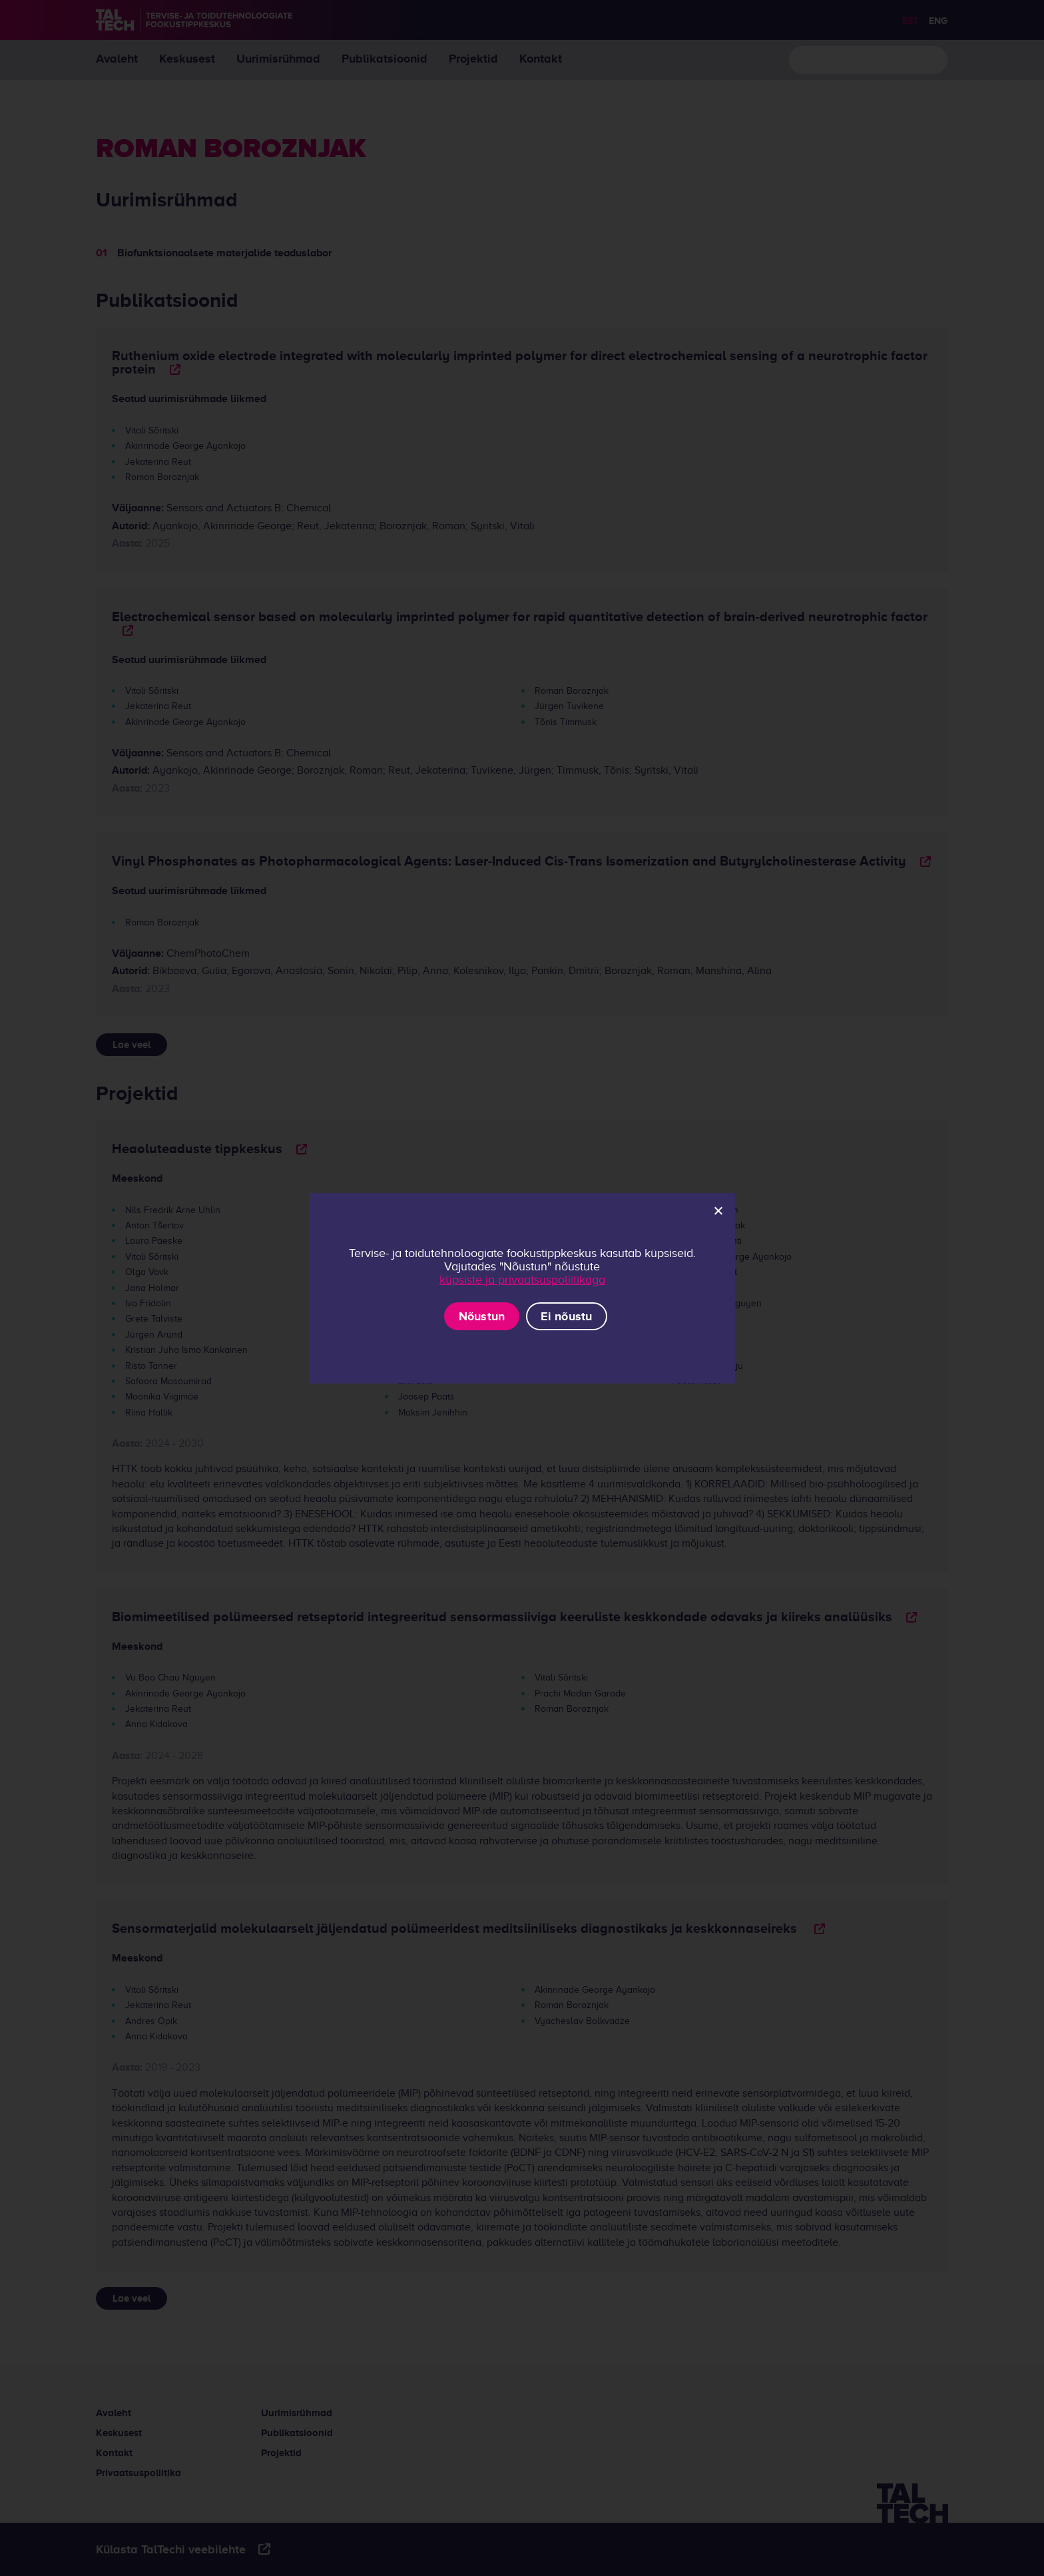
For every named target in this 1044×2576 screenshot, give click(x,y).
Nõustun (482, 1316)
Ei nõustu (566, 1316)
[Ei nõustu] (717, 1210)
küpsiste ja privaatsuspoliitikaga (522, 1279)
